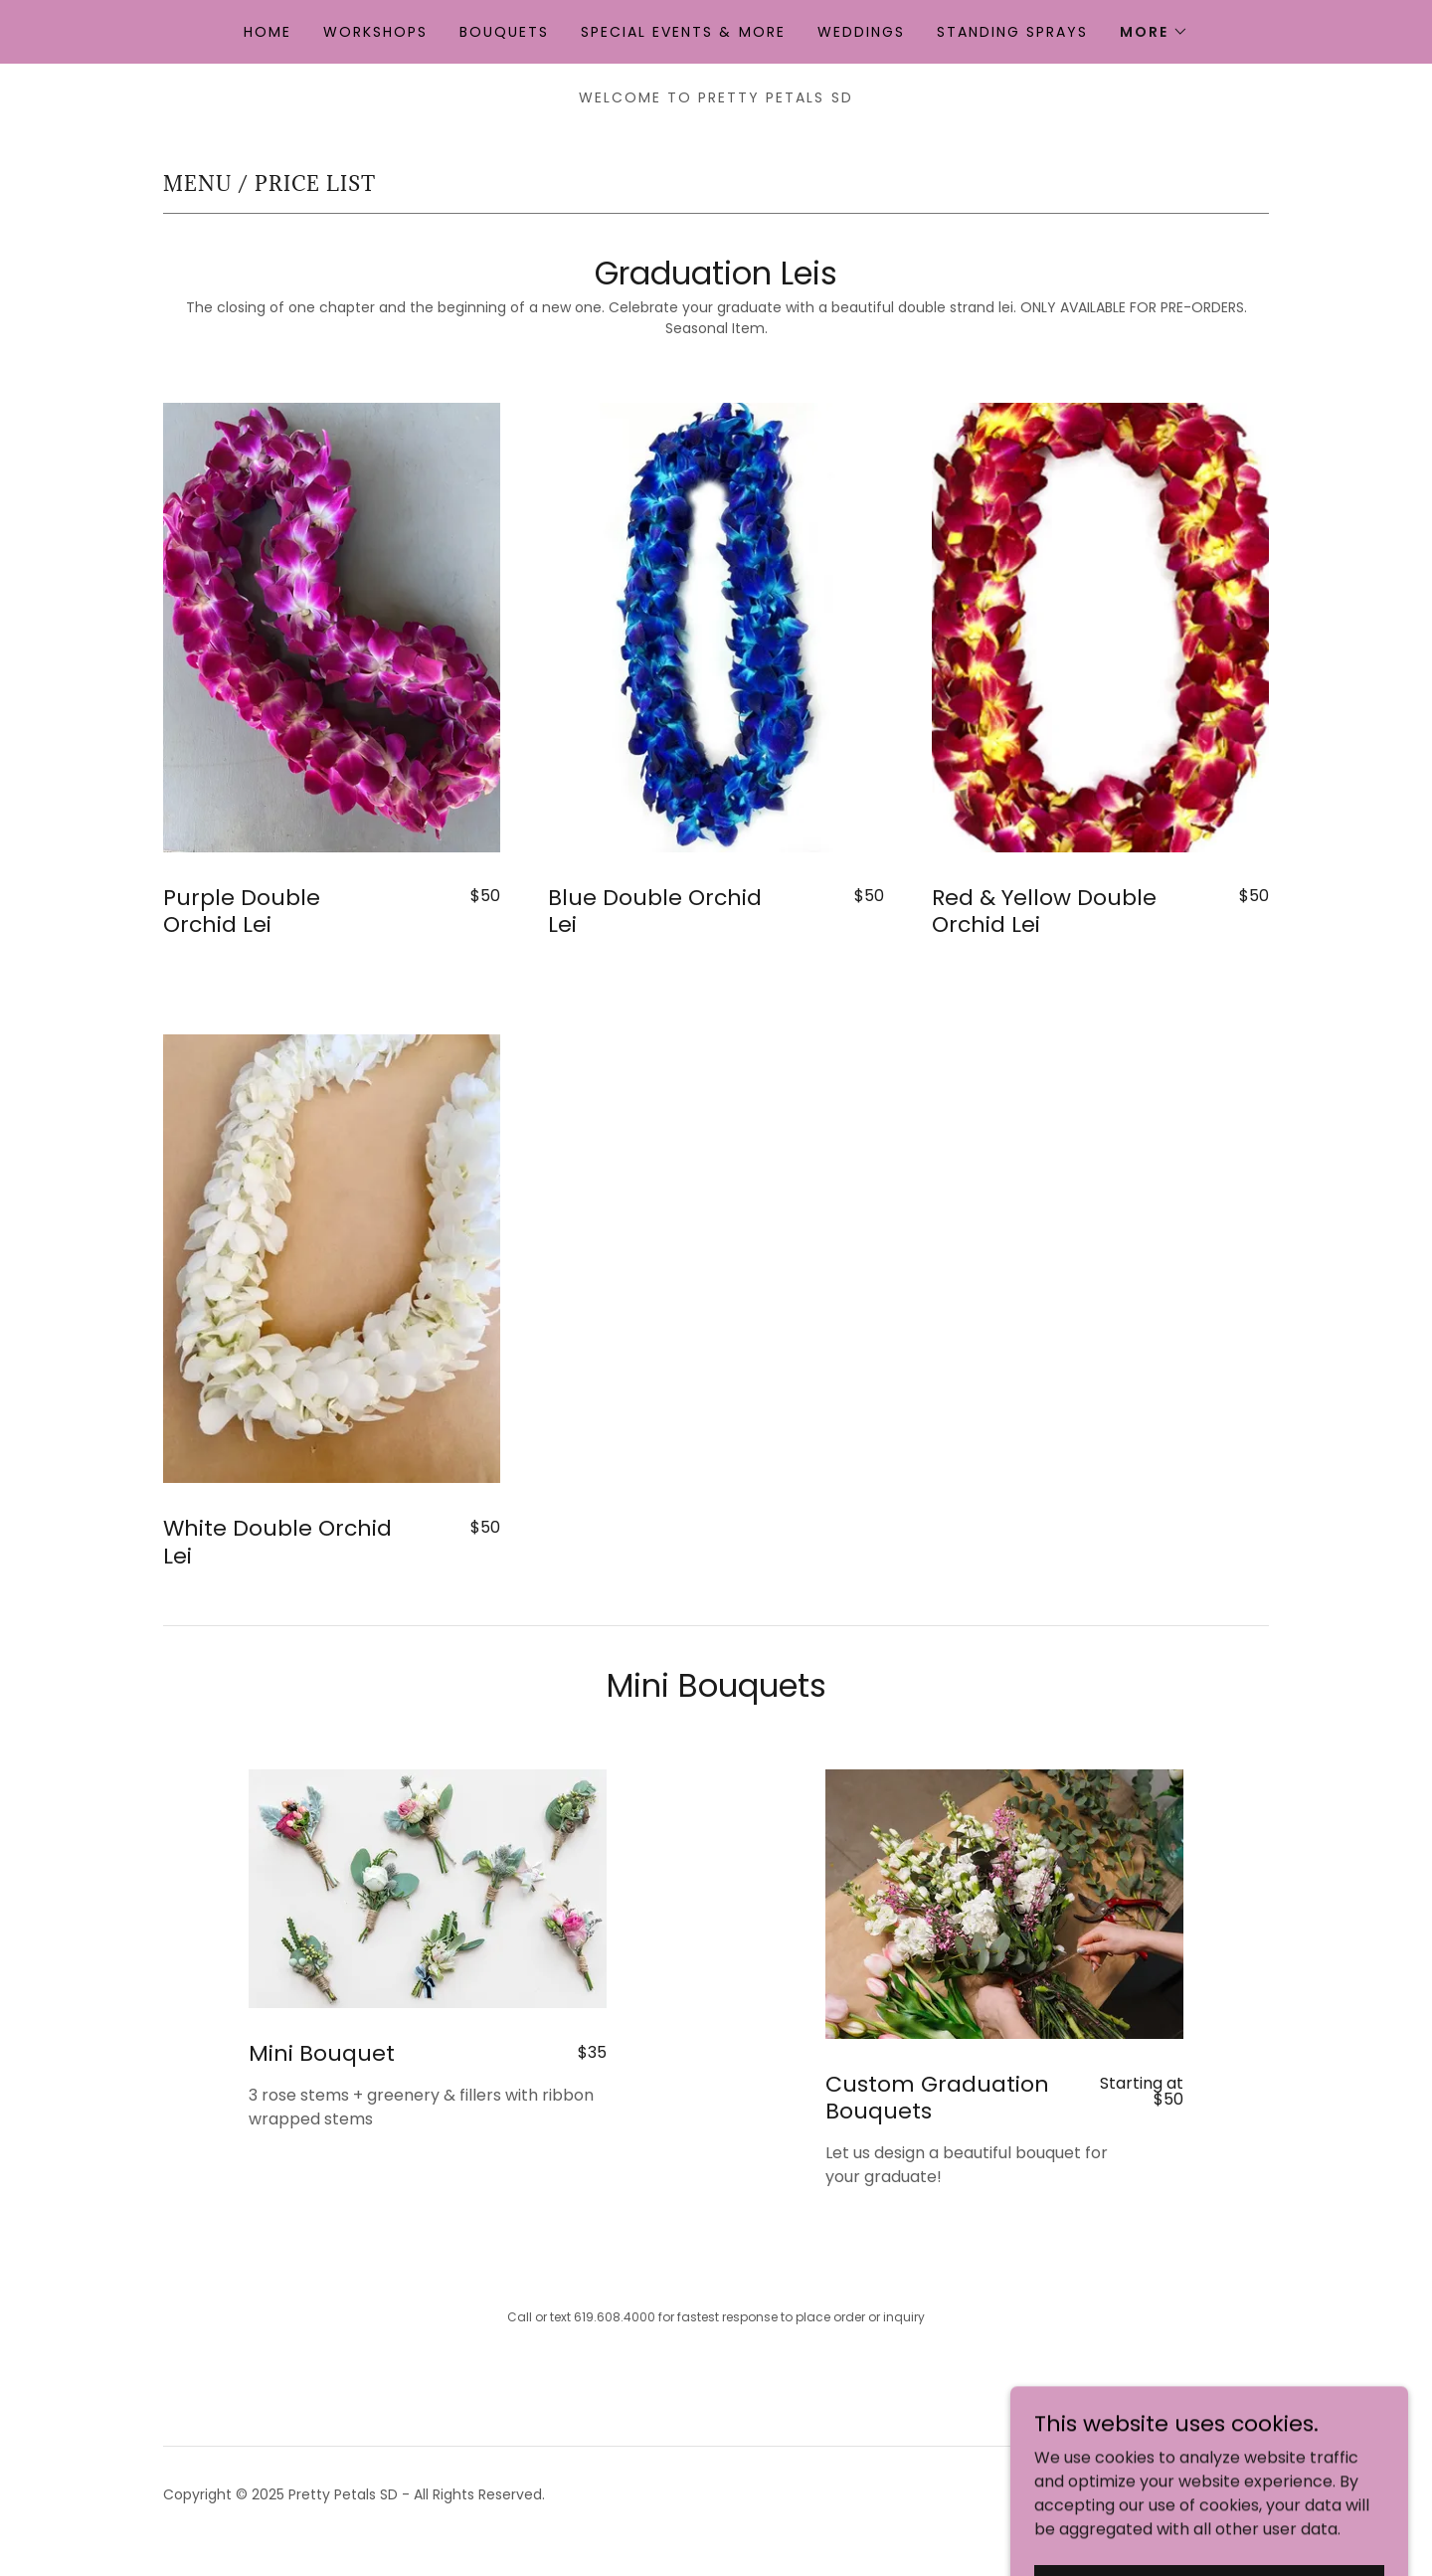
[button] (1154, 32)
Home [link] (267, 32)
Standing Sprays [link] (1012, 32)
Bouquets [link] (504, 32)
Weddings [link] (861, 32)
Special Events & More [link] (683, 32)
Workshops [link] (375, 32)
